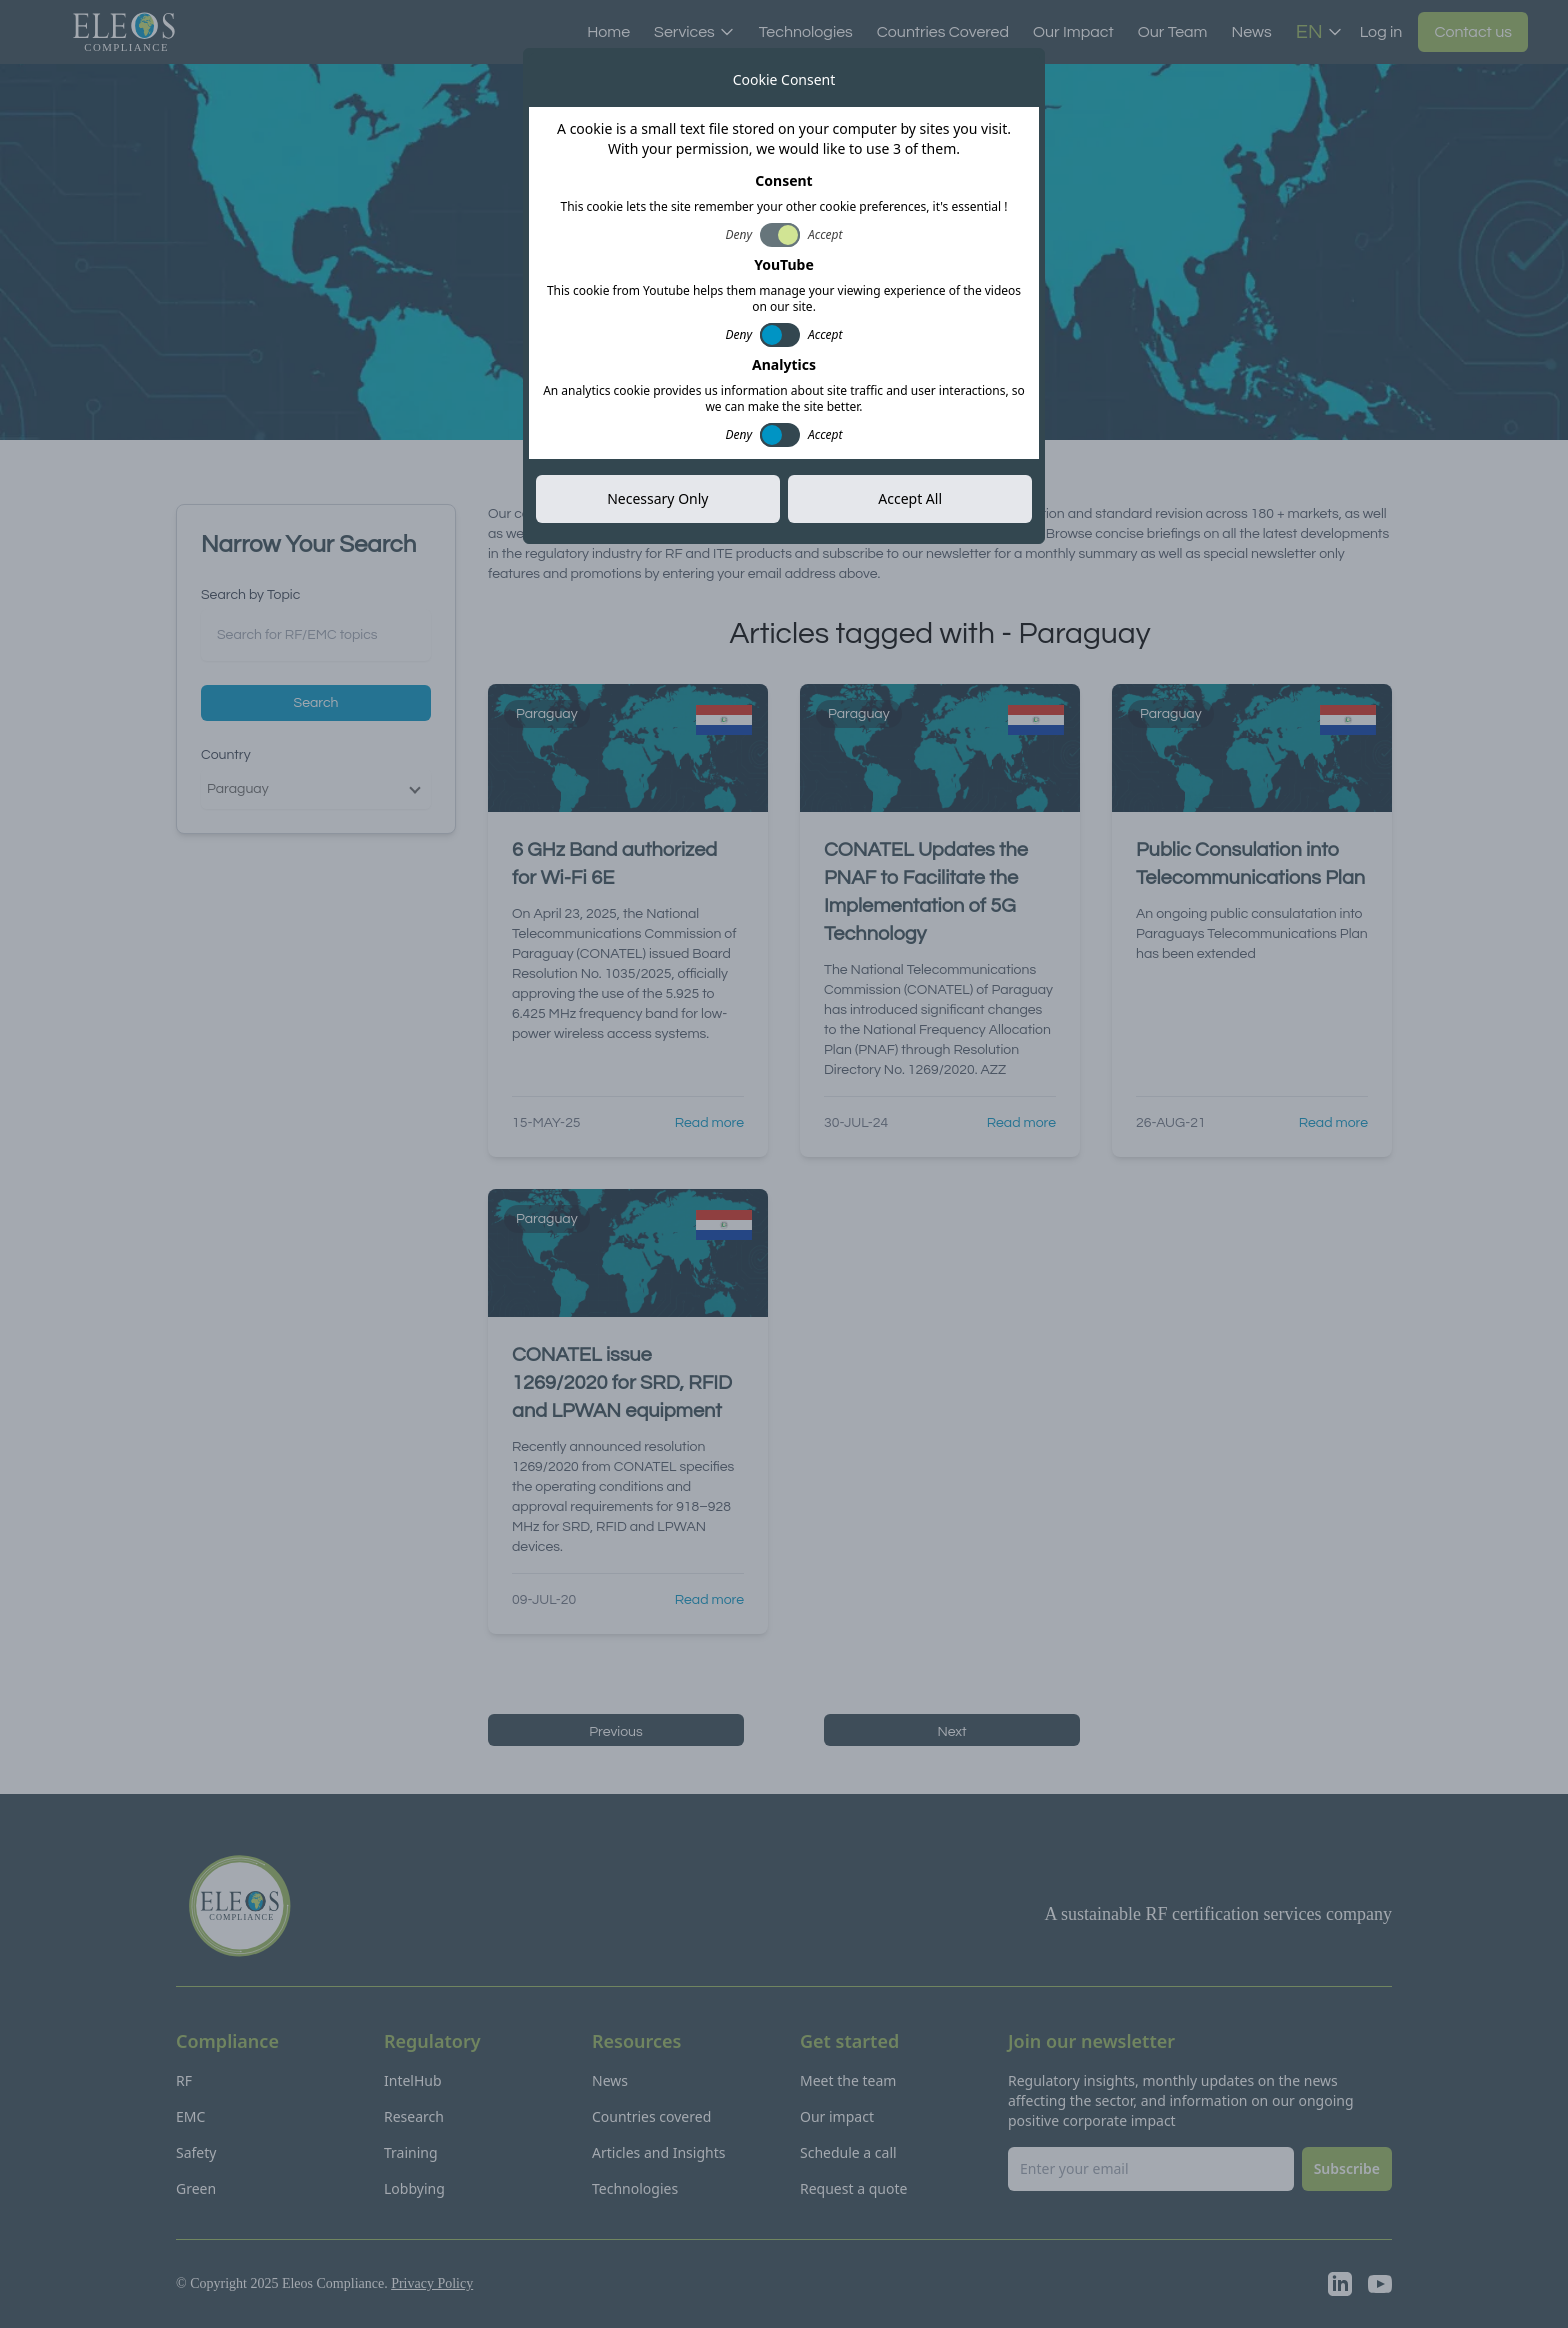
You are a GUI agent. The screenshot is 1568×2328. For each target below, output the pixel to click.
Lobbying (414, 2188)
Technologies (806, 32)
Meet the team (848, 2080)
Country (226, 755)
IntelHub (413, 2080)
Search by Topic (250, 595)
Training (411, 2152)
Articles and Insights (658, 2152)
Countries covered (651, 2116)
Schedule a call (848, 2152)
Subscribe (944, 286)
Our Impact (1073, 32)
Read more (709, 1123)
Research (414, 2116)
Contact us (1473, 32)
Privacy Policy (432, 2283)
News (1251, 32)
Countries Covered (943, 32)
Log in (1381, 32)
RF (184, 2080)
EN (1319, 32)
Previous (616, 1732)
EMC (190, 2116)
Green (196, 2188)
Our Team (1173, 32)
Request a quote (853, 2188)
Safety (196, 2152)
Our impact (837, 2116)
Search (316, 703)
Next (951, 1732)
